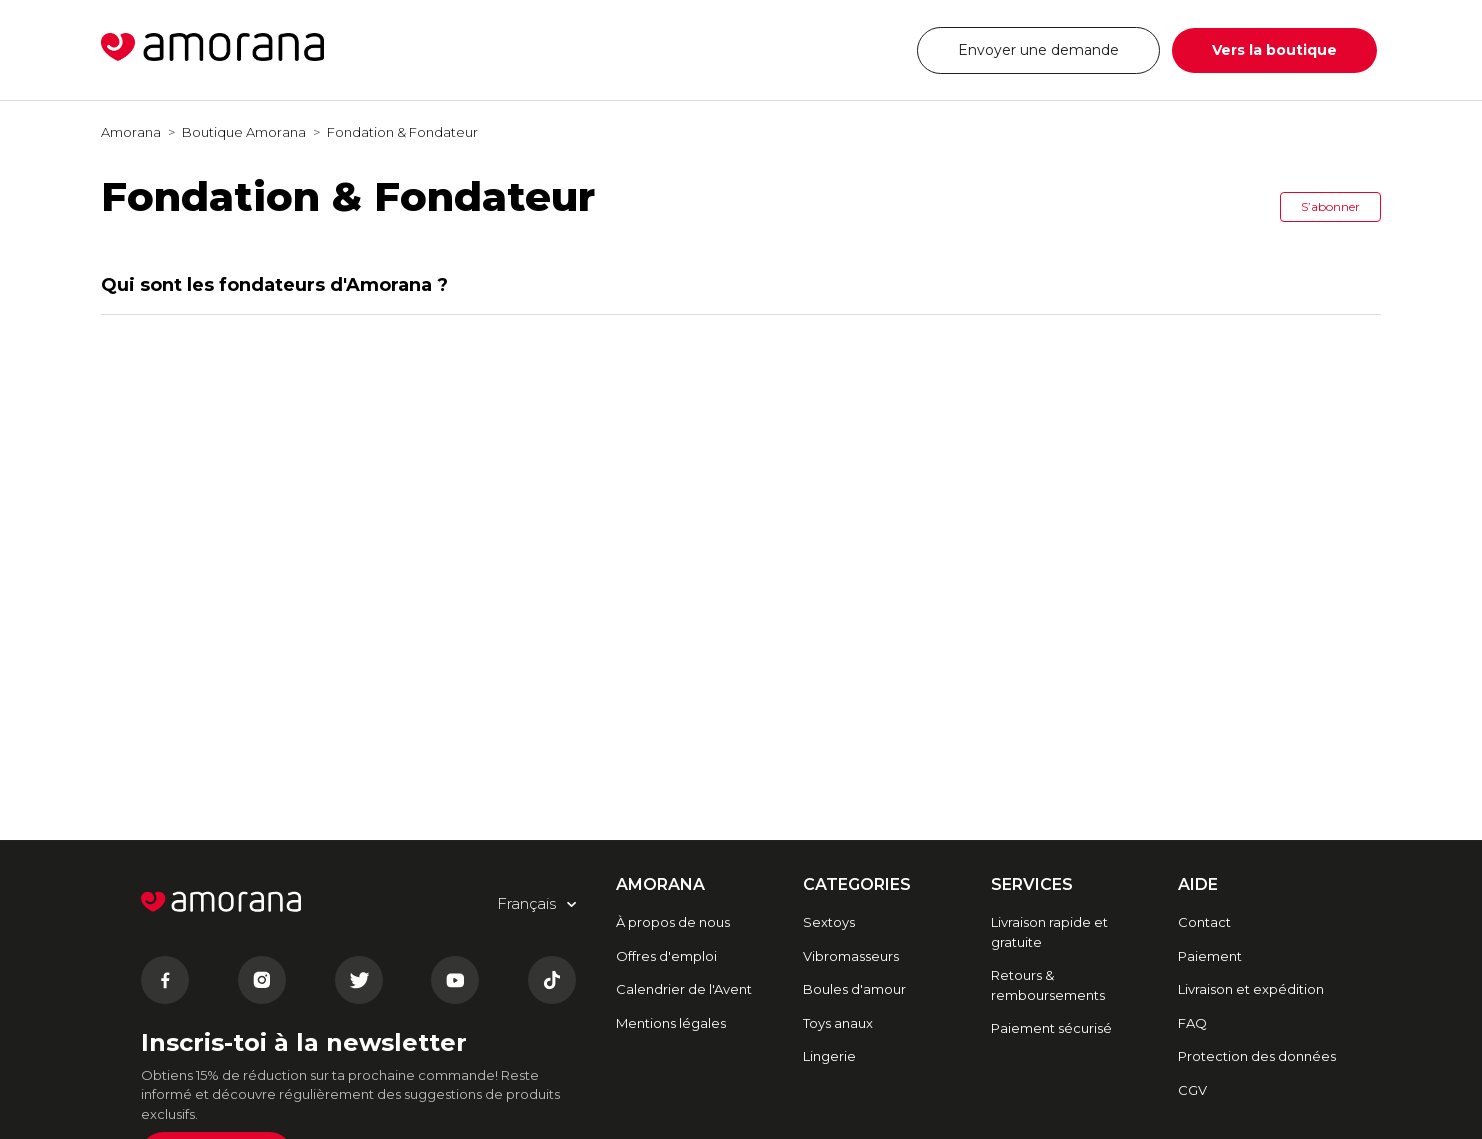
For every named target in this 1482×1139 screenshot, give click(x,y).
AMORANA (660, 884)
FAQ (1192, 1023)
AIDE (1198, 884)
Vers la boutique (1274, 50)
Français (845, 49)
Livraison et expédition (1251, 989)
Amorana (131, 132)
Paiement (1210, 956)
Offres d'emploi (666, 956)
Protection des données (1257, 1056)
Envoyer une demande (1038, 50)
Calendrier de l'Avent (684, 989)
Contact (1204, 922)
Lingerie (829, 1056)
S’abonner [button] (1330, 206)
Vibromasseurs (851, 956)
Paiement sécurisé (1051, 1028)
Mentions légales (671, 1023)
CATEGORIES (857, 884)
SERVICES (1032, 884)
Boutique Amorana (244, 132)
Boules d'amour (854, 989)
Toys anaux (838, 1023)
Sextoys (829, 922)
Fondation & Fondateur (402, 132)
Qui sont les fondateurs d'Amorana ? (274, 285)
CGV (1192, 1090)
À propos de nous (673, 922)
